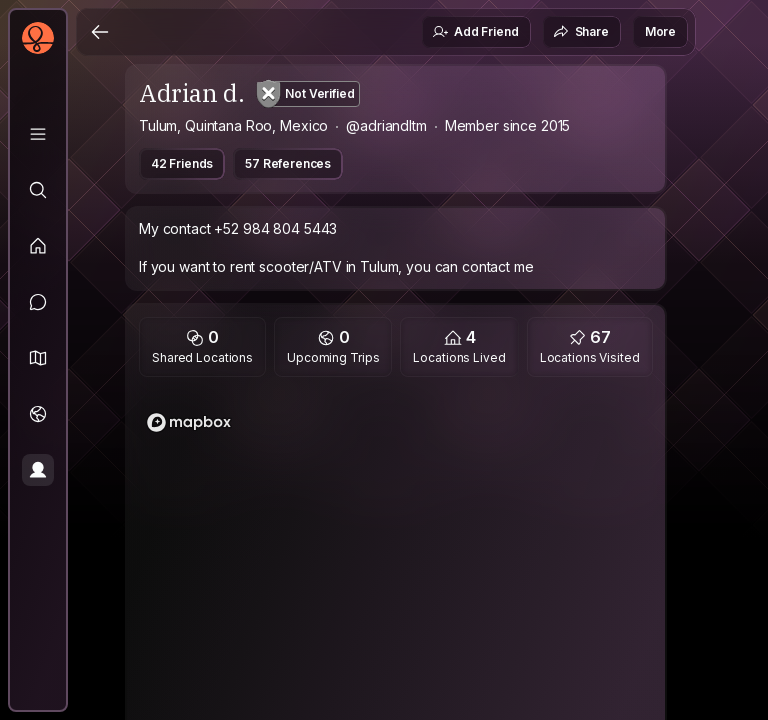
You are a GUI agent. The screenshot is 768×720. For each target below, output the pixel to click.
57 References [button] (288, 163)
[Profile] (38, 470)
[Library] (38, 134)
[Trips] (38, 414)
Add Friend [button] (475, 32)
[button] (38, 358)
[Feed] (38, 246)
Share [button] (581, 32)
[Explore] (38, 190)
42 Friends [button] (182, 163)
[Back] (100, 32)
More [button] (660, 31)
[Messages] (38, 302)
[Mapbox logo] (189, 422)
